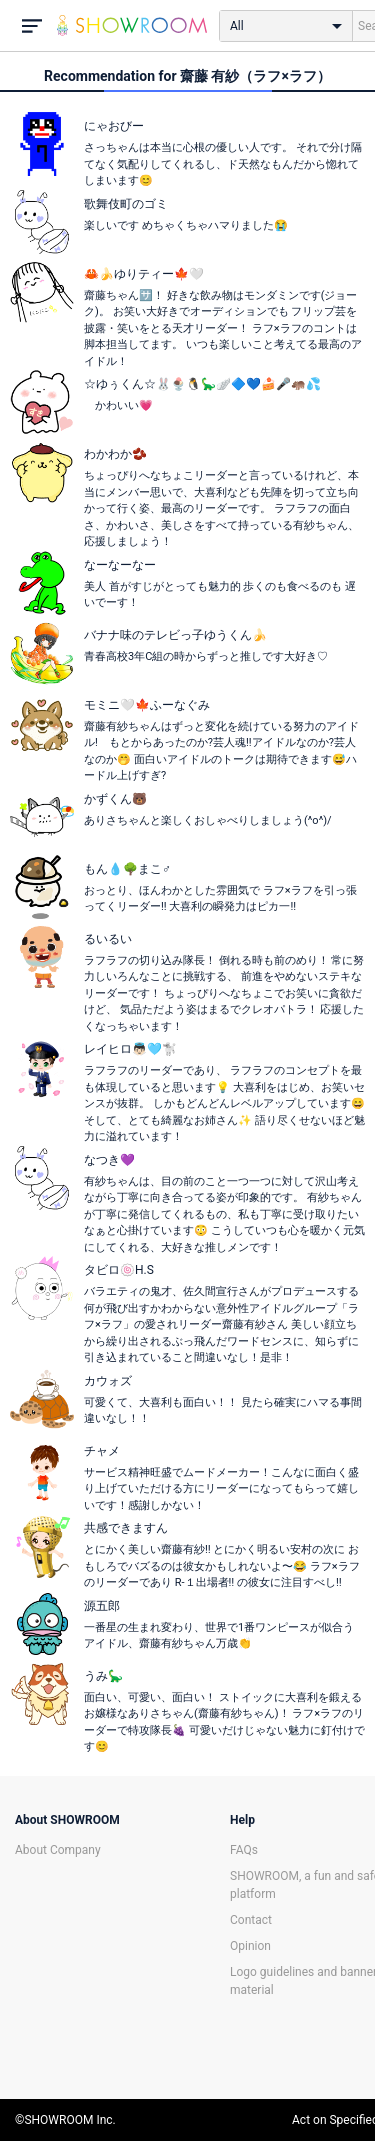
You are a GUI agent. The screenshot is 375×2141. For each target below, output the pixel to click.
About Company (58, 1850)
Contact (251, 1920)
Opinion (250, 1946)
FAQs (244, 1850)
